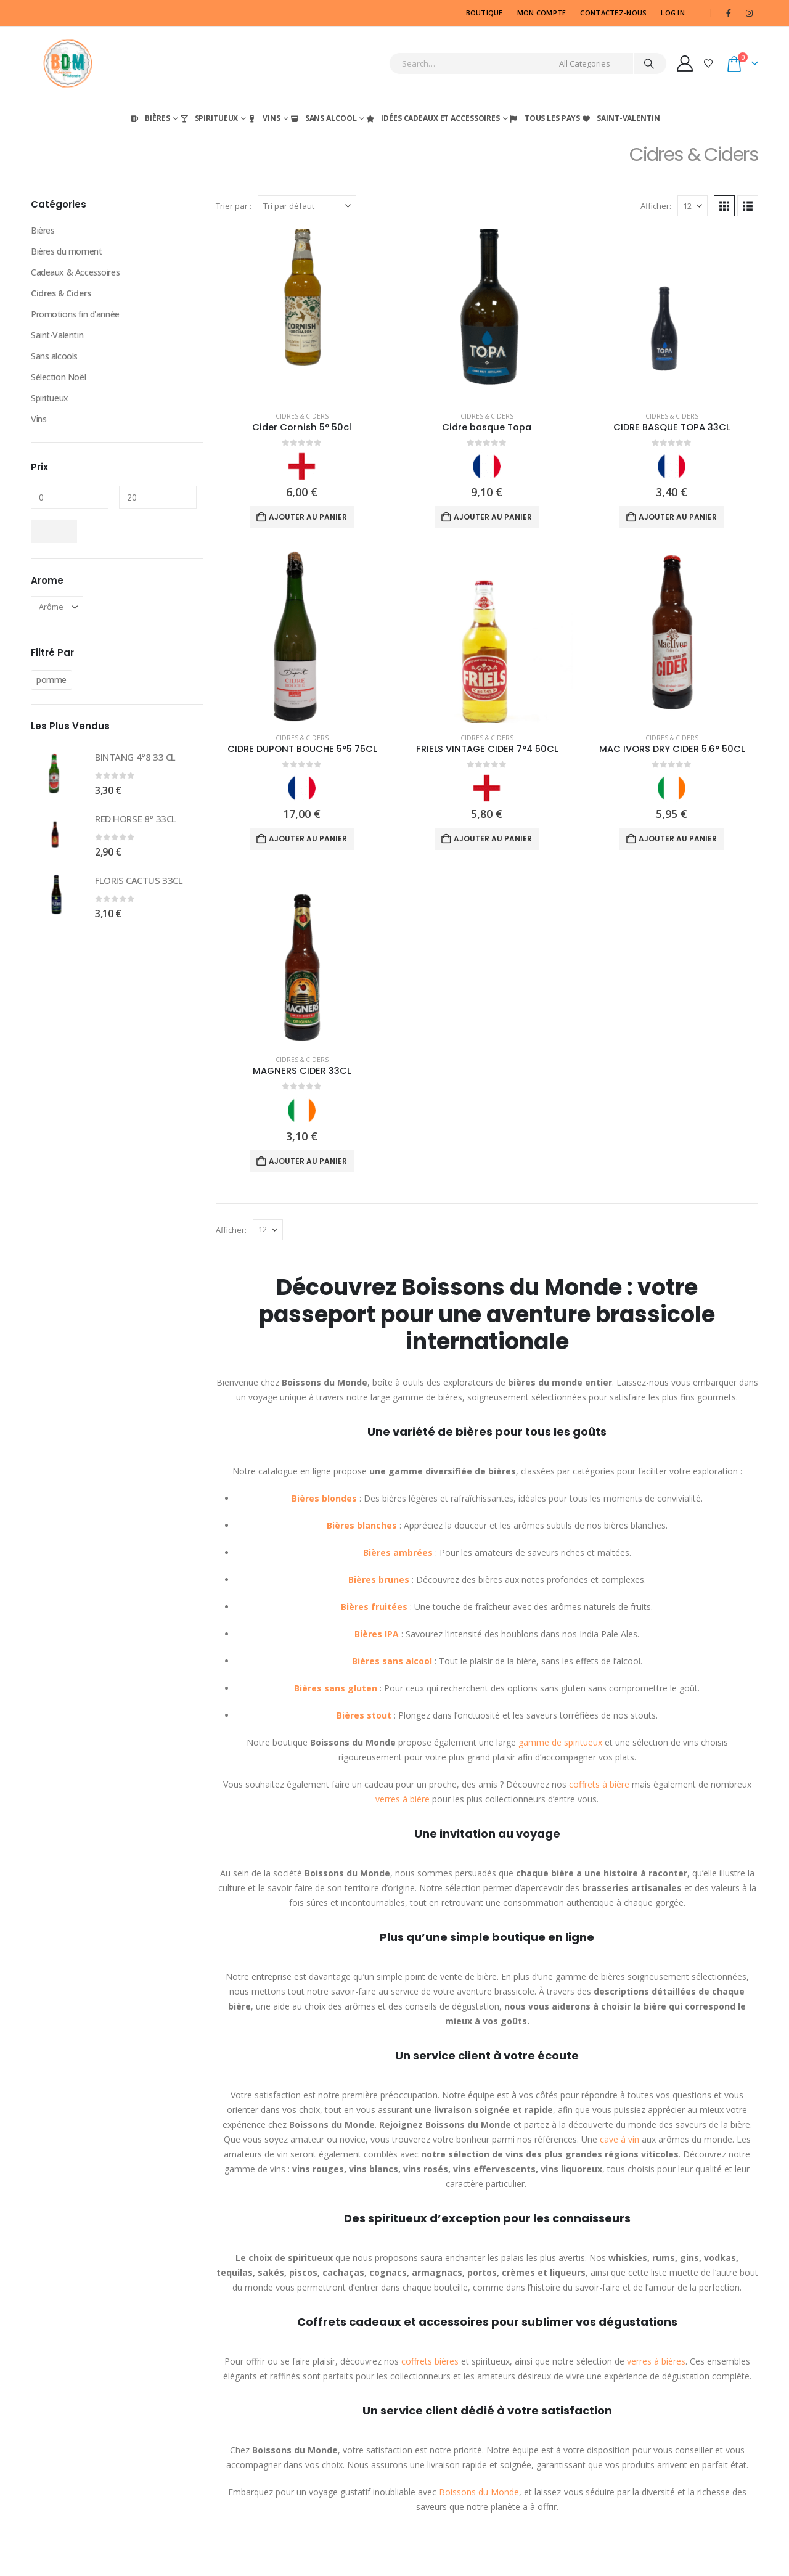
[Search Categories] (594, 63)
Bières (149, 118)
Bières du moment (66, 251)
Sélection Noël (58, 377)
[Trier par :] (307, 205)
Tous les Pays (544, 118)
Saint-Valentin (620, 118)
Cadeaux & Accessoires (75, 272)
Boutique (484, 12)
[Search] (649, 63)
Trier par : (233, 205)
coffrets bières (430, 2361)
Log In (673, 12)
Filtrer (54, 531)
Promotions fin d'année (75, 314)
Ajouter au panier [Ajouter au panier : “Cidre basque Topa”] (493, 517)
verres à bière (402, 1799)
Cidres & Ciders (302, 416)
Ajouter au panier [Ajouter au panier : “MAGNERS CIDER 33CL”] (308, 1161)
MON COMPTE (541, 12)
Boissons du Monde (479, 2492)
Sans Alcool (323, 118)
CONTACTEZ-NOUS (613, 12)
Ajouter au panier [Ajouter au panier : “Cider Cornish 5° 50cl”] (308, 517)
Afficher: (655, 205)
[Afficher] (692, 205)
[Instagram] (749, 13)
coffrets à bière (599, 1784)
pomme (51, 679)
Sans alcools (54, 356)
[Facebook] (728, 13)
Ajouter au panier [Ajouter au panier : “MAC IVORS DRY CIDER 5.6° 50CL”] (678, 838)
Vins (263, 118)
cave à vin (619, 2139)
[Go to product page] (302, 315)
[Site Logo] (68, 63)
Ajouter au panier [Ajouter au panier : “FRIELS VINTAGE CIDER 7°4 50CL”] (493, 838)
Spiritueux (209, 118)
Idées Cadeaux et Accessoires (432, 118)
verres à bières (656, 2361)
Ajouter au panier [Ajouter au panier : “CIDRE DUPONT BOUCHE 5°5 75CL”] (308, 838)
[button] (724, 205)
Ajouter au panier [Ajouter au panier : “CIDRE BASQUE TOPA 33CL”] (678, 517)
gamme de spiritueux (560, 1742)
